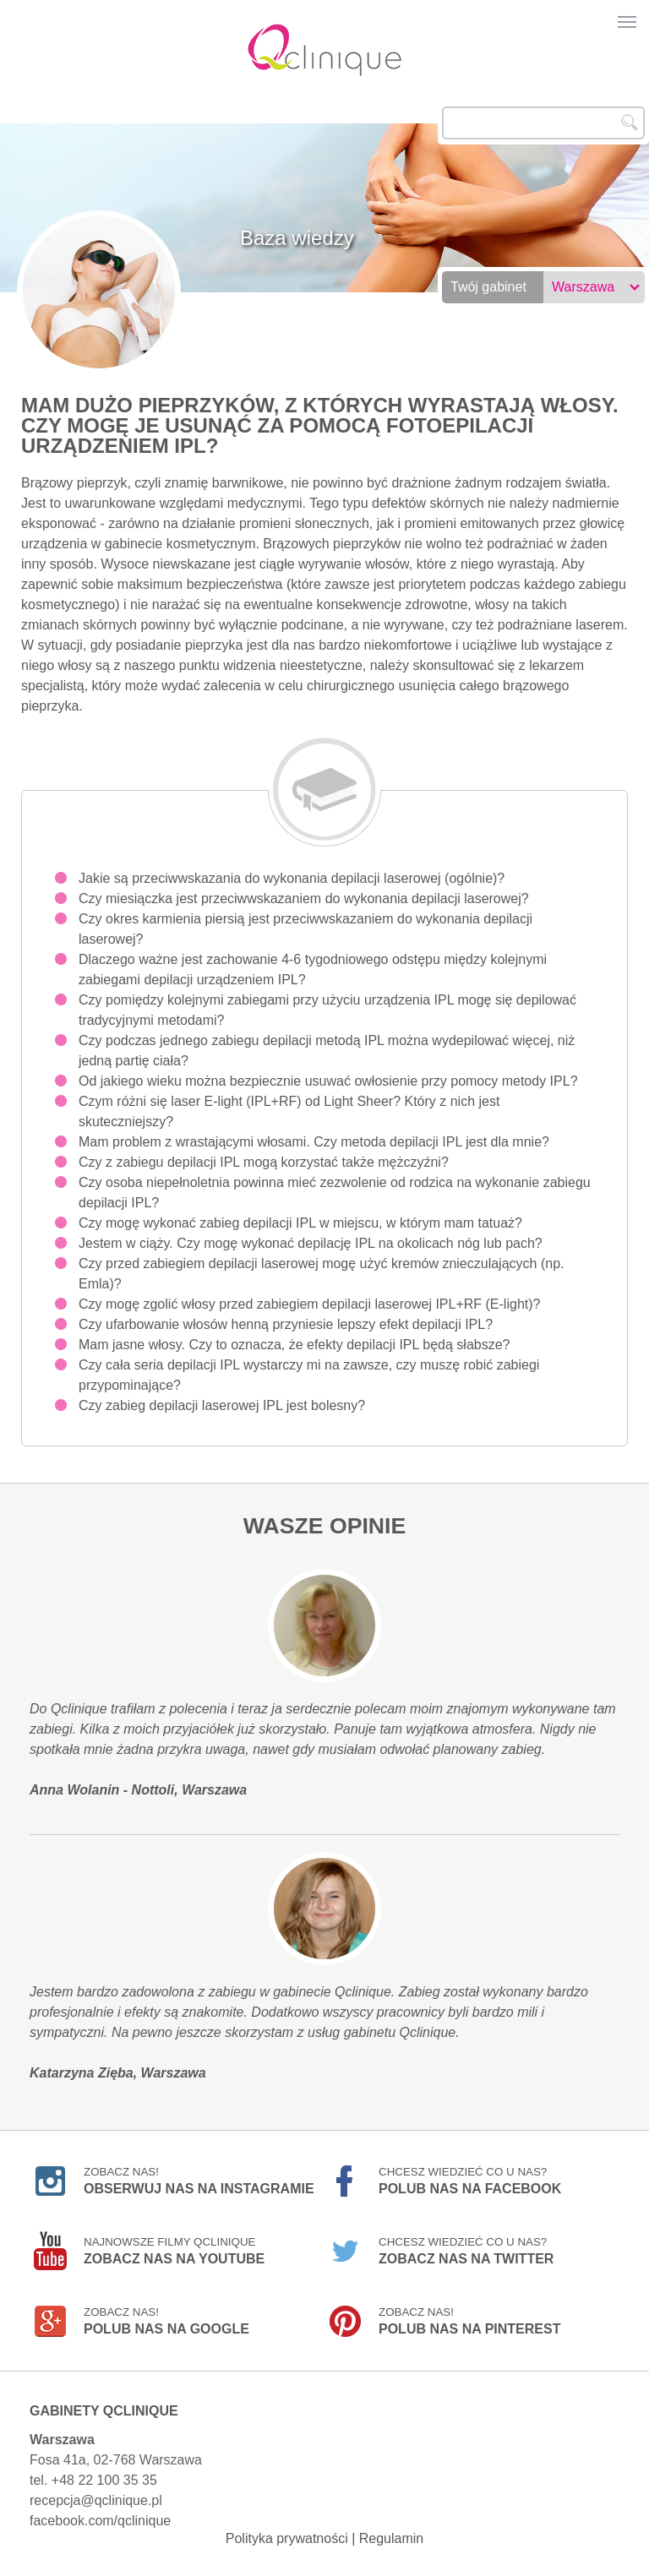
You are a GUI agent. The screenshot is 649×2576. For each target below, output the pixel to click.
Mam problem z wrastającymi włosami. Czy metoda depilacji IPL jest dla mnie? (314, 1142)
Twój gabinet (488, 287)
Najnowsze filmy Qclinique (174, 2251)
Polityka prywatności (287, 2538)
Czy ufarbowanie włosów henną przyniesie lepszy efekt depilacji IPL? (286, 1324)
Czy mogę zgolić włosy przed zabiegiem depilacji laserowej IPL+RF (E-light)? (309, 1304)
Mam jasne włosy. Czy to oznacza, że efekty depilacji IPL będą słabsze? (294, 1344)
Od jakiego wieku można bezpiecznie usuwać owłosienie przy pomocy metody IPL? (328, 1081)
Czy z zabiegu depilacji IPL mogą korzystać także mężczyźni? (264, 1162)
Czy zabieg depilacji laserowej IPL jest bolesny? (222, 1405)
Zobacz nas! (199, 2180)
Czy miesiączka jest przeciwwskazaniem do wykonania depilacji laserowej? (304, 898)
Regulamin (391, 2538)
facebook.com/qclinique (100, 2520)
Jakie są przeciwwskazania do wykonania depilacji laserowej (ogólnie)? (291, 878)
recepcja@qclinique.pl (96, 2500)
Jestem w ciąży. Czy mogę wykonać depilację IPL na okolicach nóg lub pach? (311, 1243)
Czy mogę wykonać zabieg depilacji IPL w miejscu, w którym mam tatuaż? (300, 1223)
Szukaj (629, 122)
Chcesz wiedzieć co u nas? (470, 2180)
